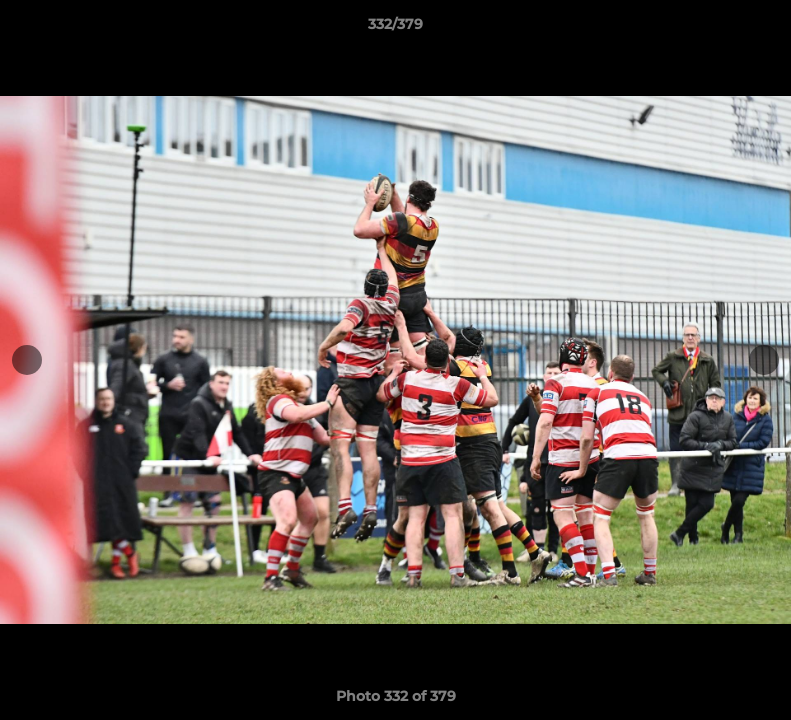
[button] (755, 29)
